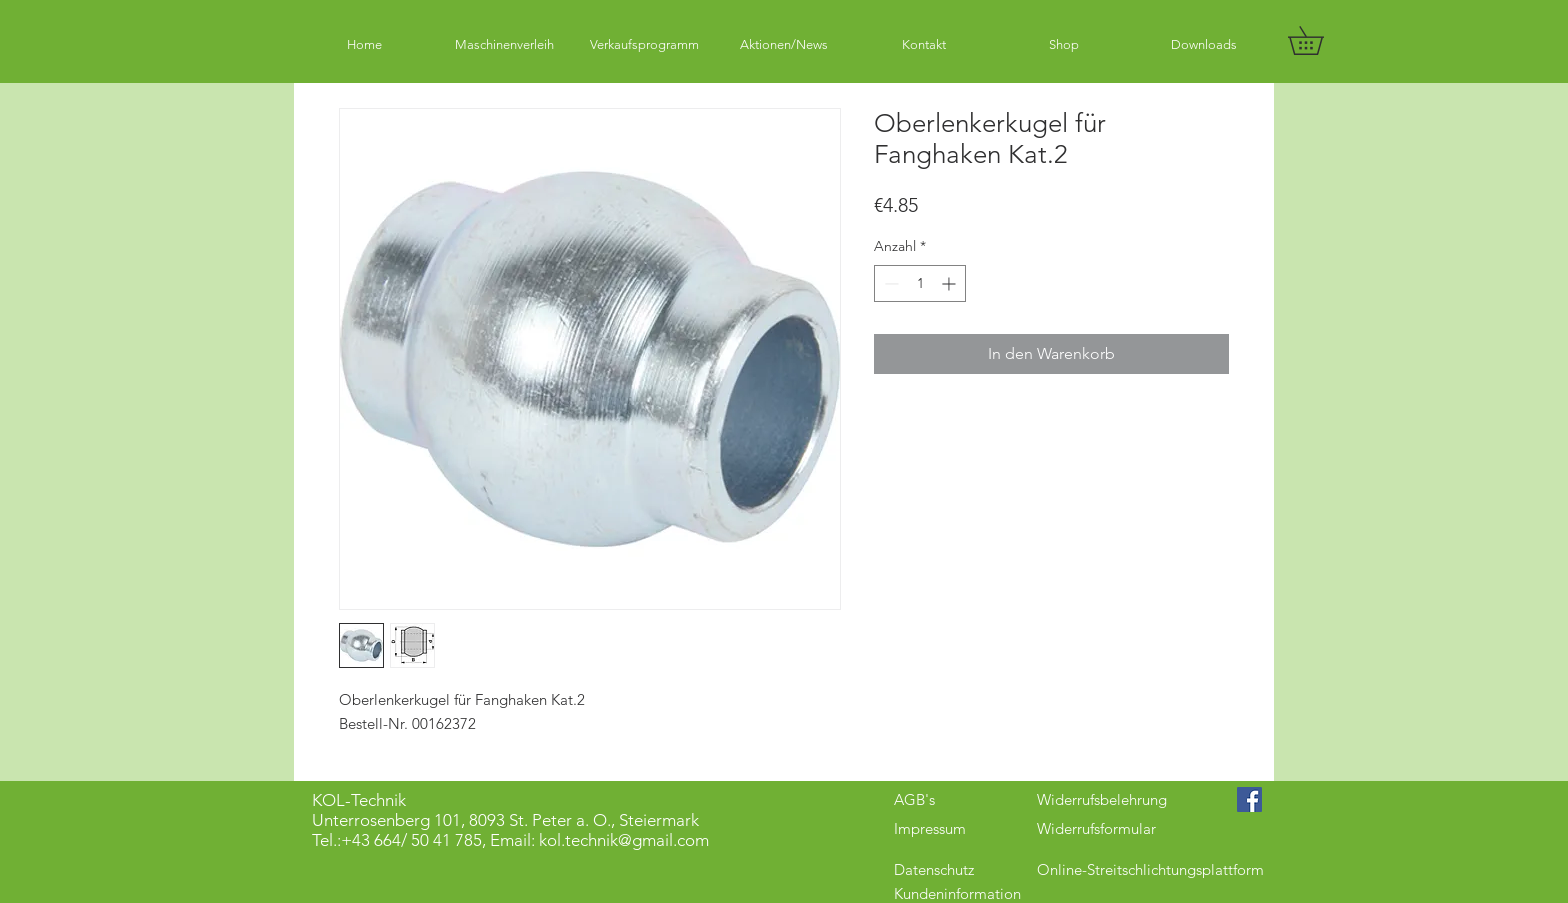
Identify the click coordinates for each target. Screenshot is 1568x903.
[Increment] (950, 283)
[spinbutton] (920, 283)
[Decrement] (889, 283)
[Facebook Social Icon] (1249, 799)
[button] (1319, 40)
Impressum (930, 828)
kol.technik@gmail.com (624, 840)
